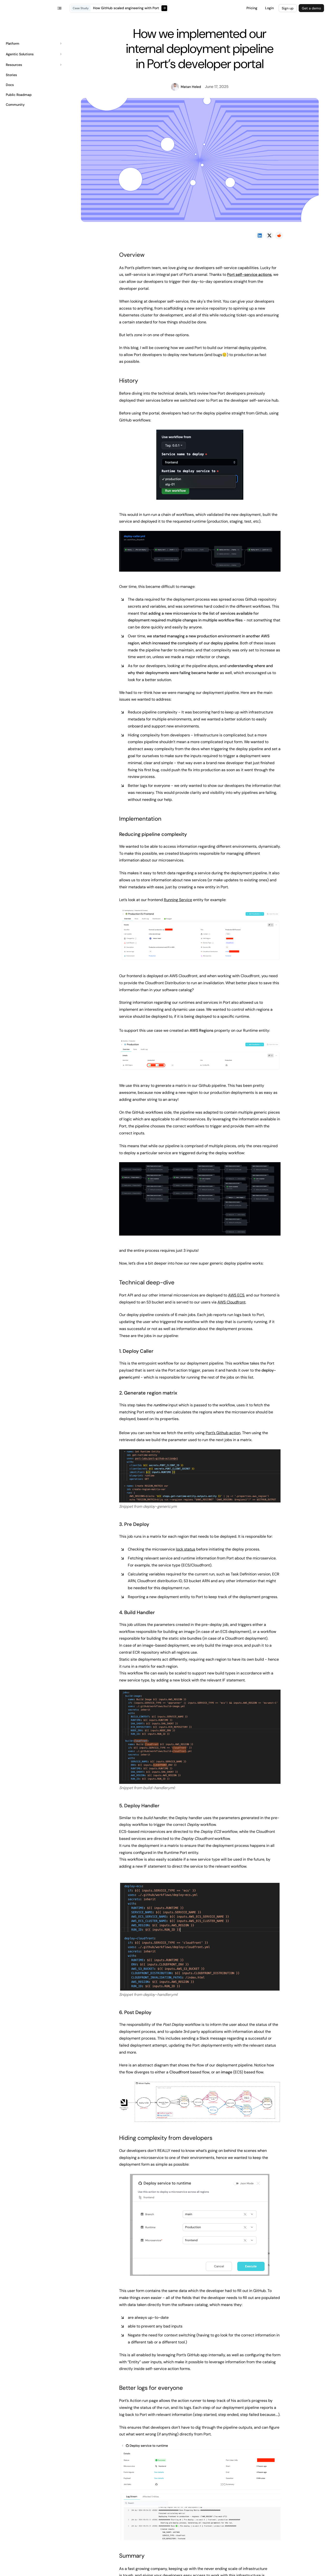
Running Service (178, 899)
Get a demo (311, 8)
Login (269, 8)
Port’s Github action (223, 1432)
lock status (185, 1549)
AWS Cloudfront (231, 1302)
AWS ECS (236, 1295)
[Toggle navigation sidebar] (59, 8)
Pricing (251, 8)
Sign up (288, 8)
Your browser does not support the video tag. (15, 8)
